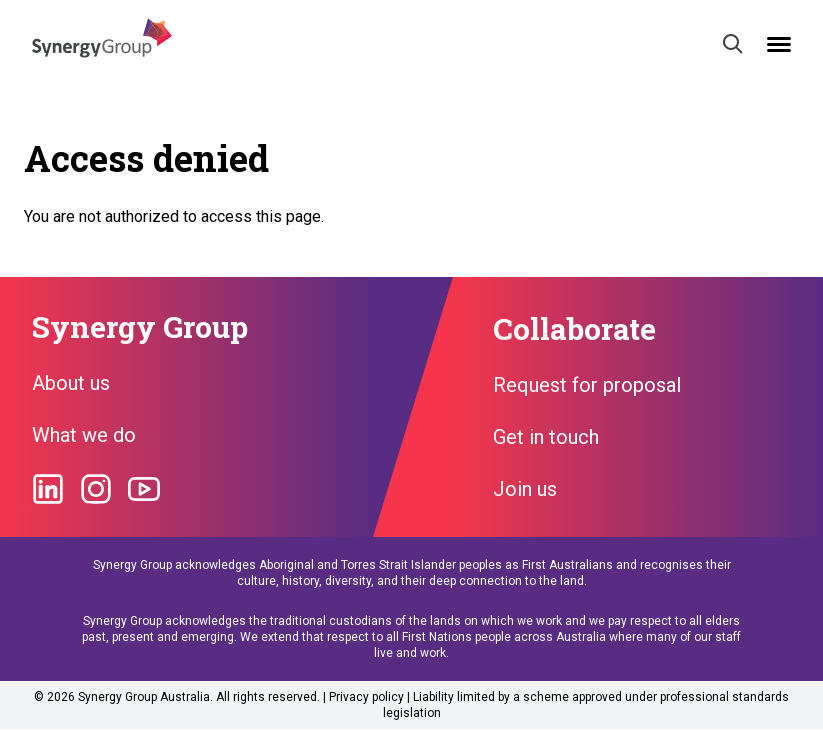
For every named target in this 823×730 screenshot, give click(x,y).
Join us (525, 489)
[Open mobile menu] (779, 44)
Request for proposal (587, 385)
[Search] (733, 44)
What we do (84, 435)
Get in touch (546, 437)
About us (71, 383)
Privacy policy (366, 697)
